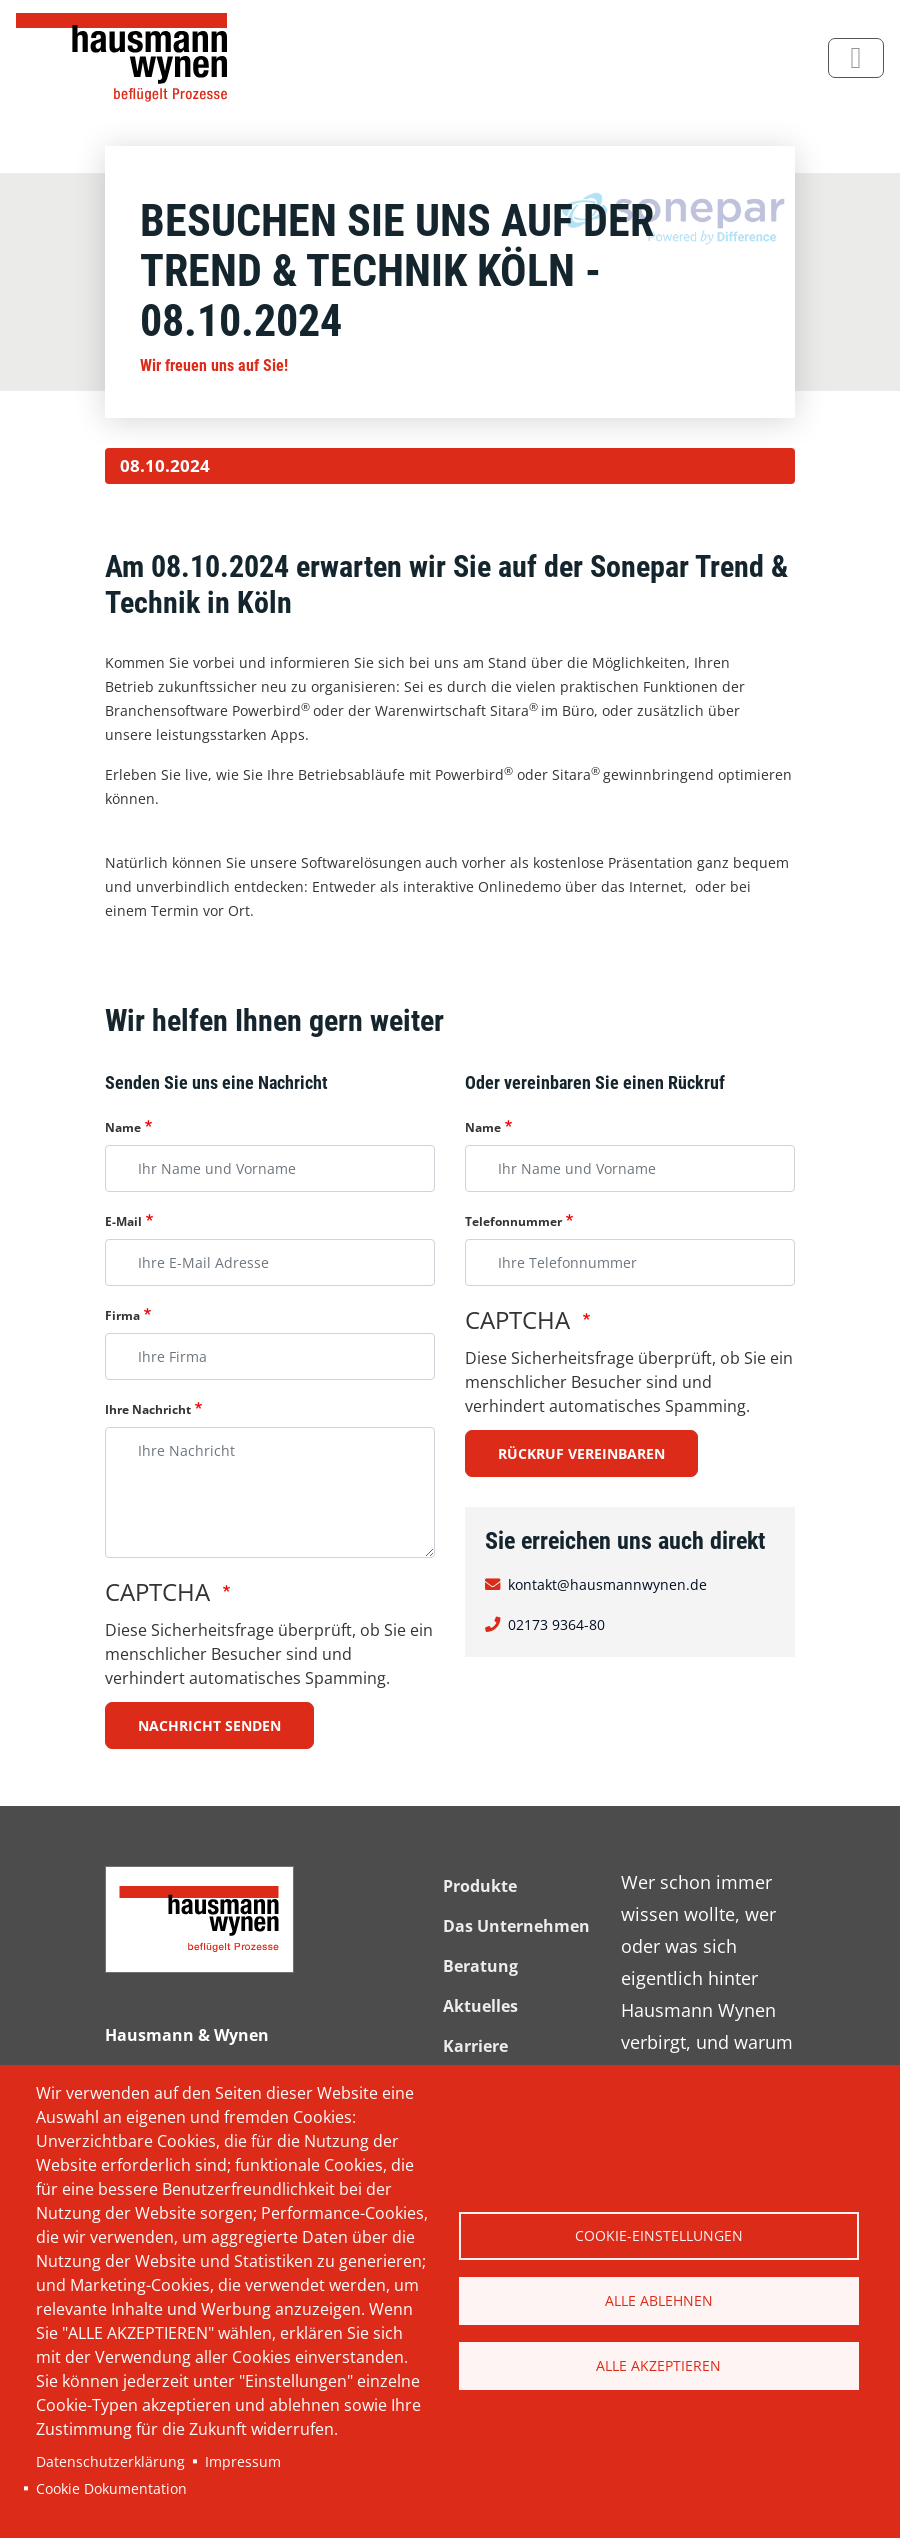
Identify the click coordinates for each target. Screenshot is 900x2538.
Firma (122, 1315)
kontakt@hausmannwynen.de (607, 1584)
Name (123, 1127)
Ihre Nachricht (148, 1409)
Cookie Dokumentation (111, 2488)
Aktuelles (480, 2006)
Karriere (475, 2046)
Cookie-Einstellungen (659, 2235)
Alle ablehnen (659, 2300)
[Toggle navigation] (856, 58)
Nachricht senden (209, 1725)
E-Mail (123, 1221)
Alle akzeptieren (658, 2365)
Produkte (480, 1886)
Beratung (480, 1966)
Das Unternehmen (516, 1926)
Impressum (243, 2461)
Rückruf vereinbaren (581, 1453)
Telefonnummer (513, 1221)
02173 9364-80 (556, 1624)
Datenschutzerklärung (110, 2461)
